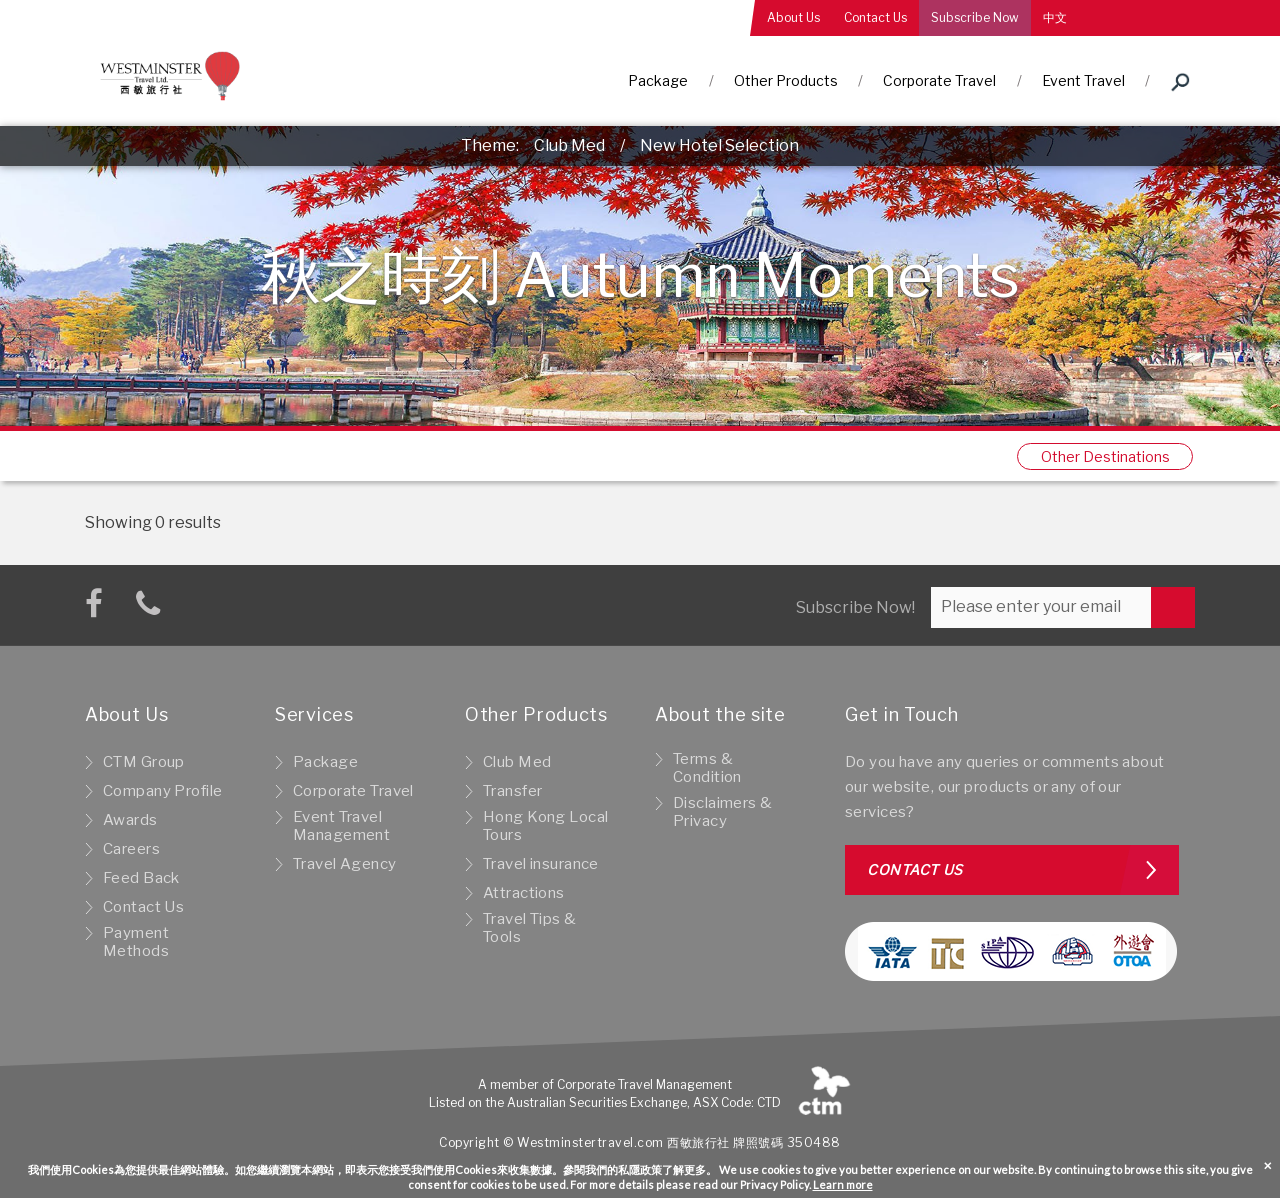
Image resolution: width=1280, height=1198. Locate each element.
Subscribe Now (975, 17)
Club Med (569, 145)
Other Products (786, 80)
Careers (131, 849)
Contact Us (875, 17)
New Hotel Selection (719, 145)
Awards (130, 820)
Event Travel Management (341, 826)
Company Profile (162, 791)
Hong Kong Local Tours (545, 826)
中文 (1055, 17)
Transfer (512, 791)
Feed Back (141, 878)
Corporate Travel (939, 80)
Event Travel (1083, 80)
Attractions (524, 893)
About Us (793, 17)
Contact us (915, 869)
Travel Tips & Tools (530, 928)
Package (658, 80)
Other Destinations (1105, 456)
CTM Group (144, 762)
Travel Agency (345, 864)
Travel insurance (541, 864)
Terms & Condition (707, 768)
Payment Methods (136, 942)
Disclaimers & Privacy (723, 812)
